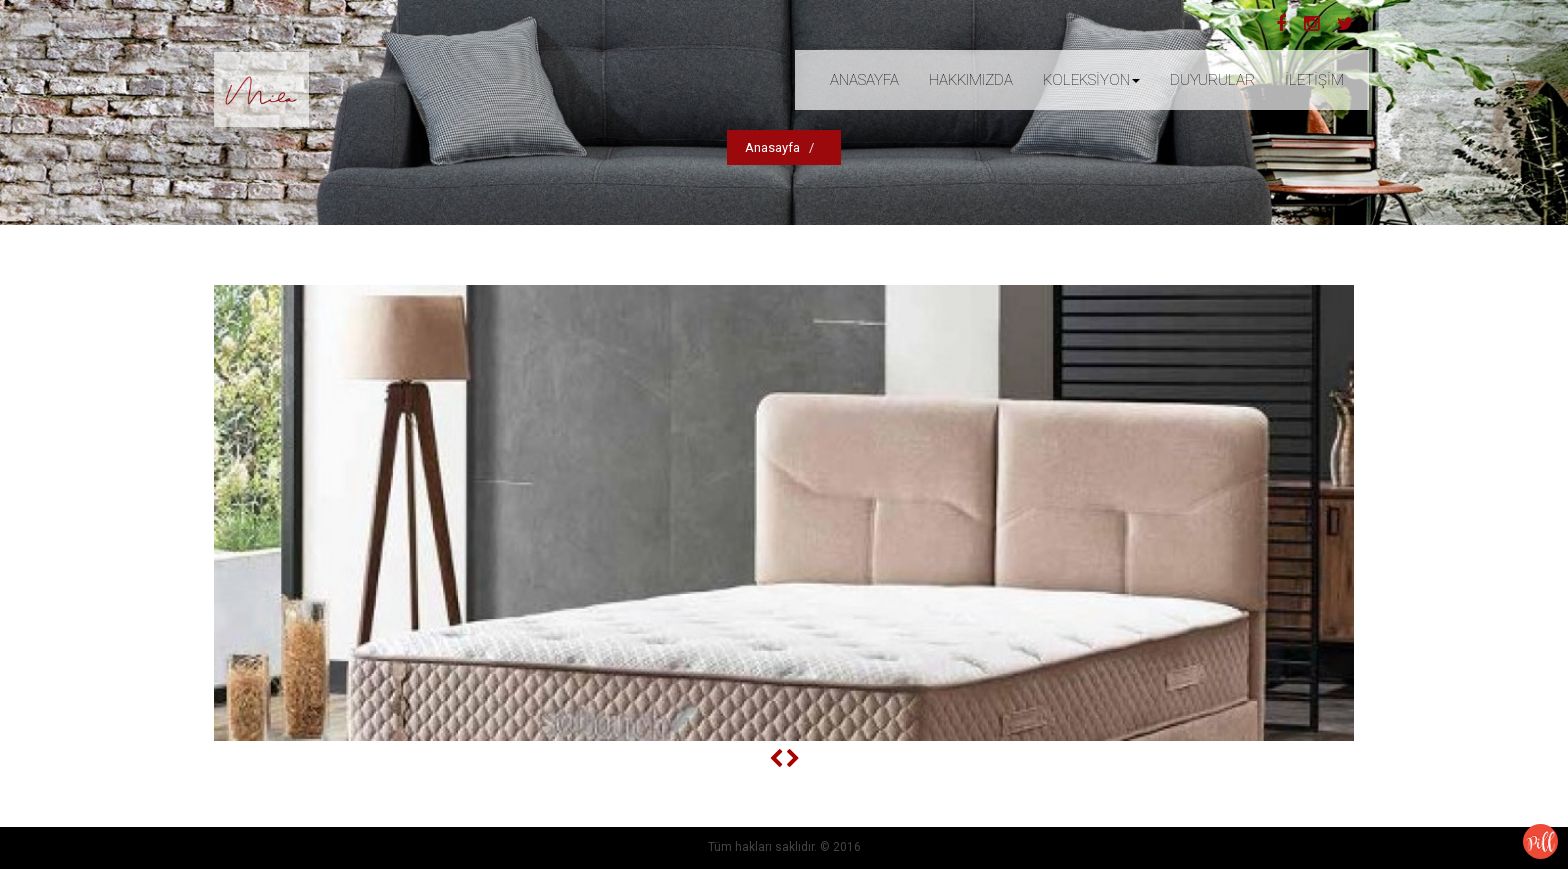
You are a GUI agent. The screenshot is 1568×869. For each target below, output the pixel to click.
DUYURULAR (1212, 80)
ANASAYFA (864, 80)
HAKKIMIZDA (971, 80)
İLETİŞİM (1314, 80)
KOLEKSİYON (1091, 80)
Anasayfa (772, 147)
